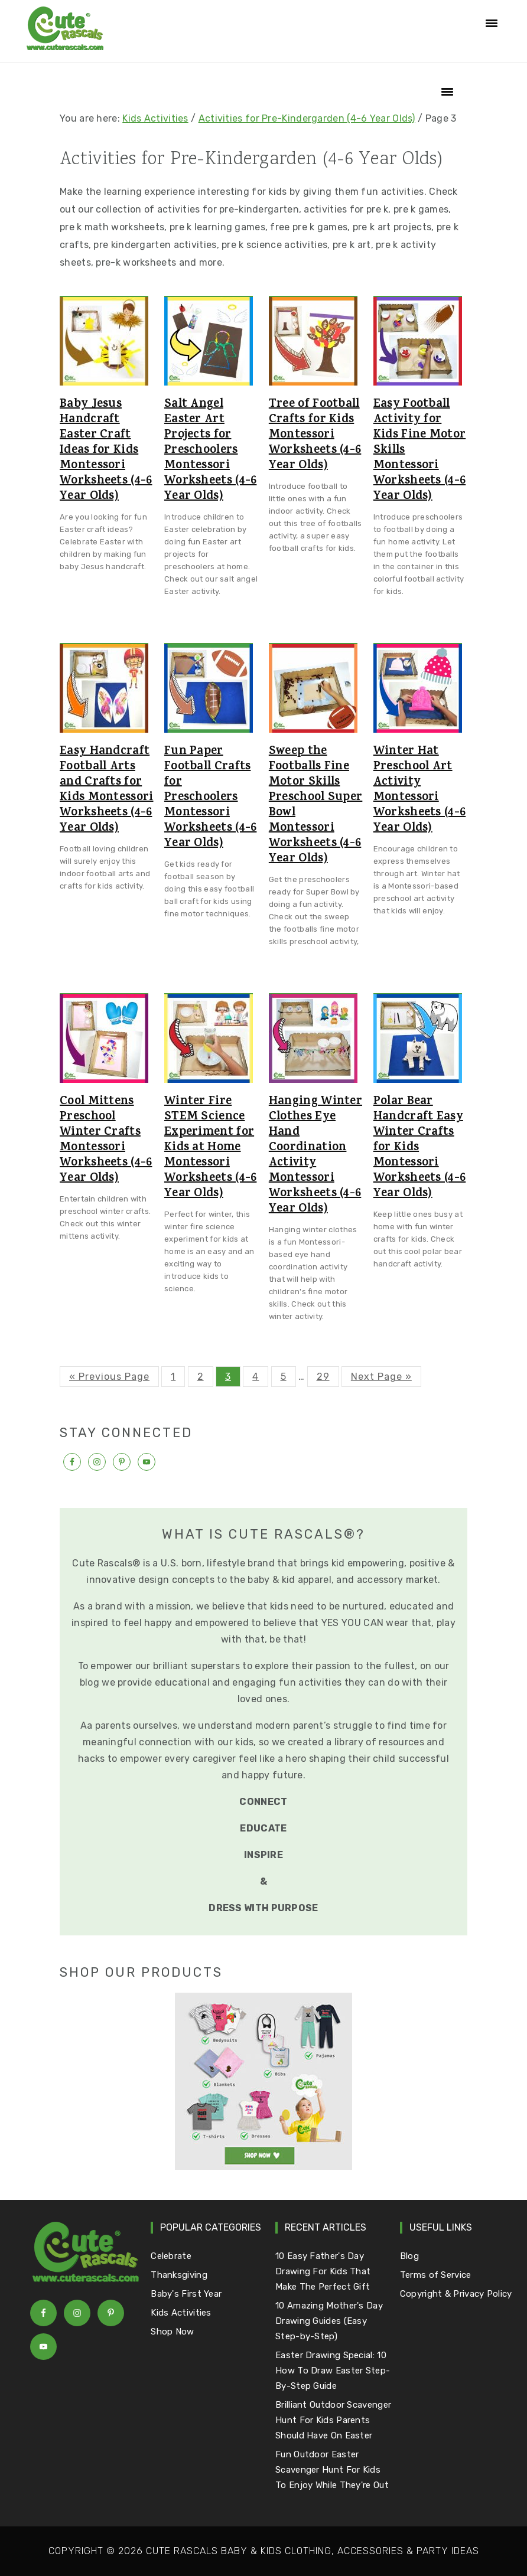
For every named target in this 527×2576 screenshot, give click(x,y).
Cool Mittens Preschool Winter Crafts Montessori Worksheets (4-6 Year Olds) (106, 1141)
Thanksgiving (179, 2275)
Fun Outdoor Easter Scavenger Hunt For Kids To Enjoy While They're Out (332, 2469)
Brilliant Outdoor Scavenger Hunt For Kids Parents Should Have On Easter (333, 2420)
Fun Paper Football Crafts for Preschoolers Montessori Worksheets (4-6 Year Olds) (210, 798)
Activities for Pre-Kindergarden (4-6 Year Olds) (307, 118)
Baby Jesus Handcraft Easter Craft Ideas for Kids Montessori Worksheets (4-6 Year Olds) (106, 451)
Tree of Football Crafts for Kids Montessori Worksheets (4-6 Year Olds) (315, 435)
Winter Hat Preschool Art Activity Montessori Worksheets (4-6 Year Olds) (419, 791)
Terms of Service (435, 2275)
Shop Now (172, 2331)
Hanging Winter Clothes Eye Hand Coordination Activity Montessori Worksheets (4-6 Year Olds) (315, 1156)
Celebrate (171, 2256)
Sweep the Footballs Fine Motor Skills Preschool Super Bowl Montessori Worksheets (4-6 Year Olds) (316, 806)
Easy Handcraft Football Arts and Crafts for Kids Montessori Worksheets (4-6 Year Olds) (107, 791)
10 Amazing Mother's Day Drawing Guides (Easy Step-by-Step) (329, 2321)
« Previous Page (109, 1377)
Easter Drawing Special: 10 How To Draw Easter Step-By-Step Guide (332, 2370)
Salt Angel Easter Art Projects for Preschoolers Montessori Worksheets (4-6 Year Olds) (210, 451)
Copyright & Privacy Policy (456, 2293)
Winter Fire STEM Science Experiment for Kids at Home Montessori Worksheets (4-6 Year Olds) (210, 1148)
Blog (409, 2256)
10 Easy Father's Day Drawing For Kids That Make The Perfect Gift (322, 2271)
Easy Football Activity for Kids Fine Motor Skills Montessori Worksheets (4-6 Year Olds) (419, 451)
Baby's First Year (186, 2293)
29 (323, 1377)
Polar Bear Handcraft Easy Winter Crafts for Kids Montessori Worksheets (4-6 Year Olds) (419, 1148)
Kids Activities (155, 118)
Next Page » (381, 1377)
